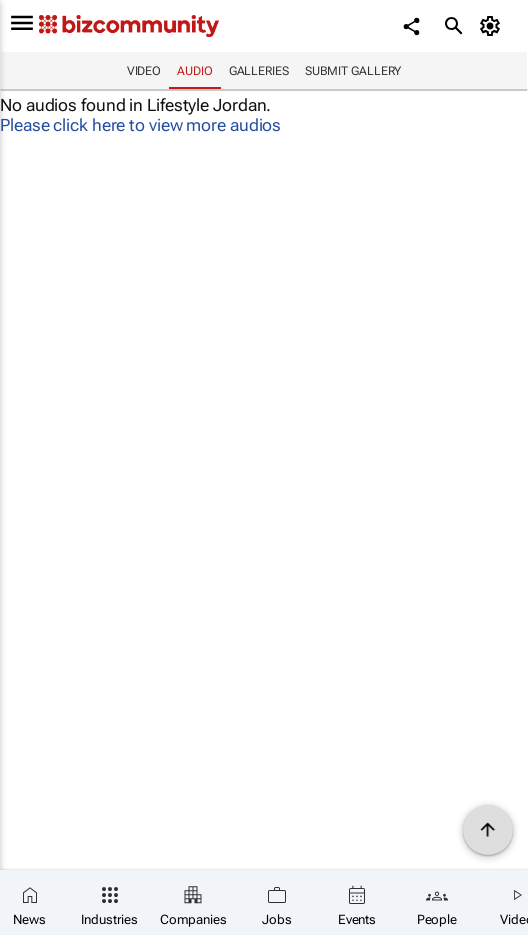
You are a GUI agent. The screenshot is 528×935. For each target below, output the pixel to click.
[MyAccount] (493, 26)
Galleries (259, 71)
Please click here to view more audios (140, 125)
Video (144, 71)
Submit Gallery (353, 71)
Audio (195, 71)
